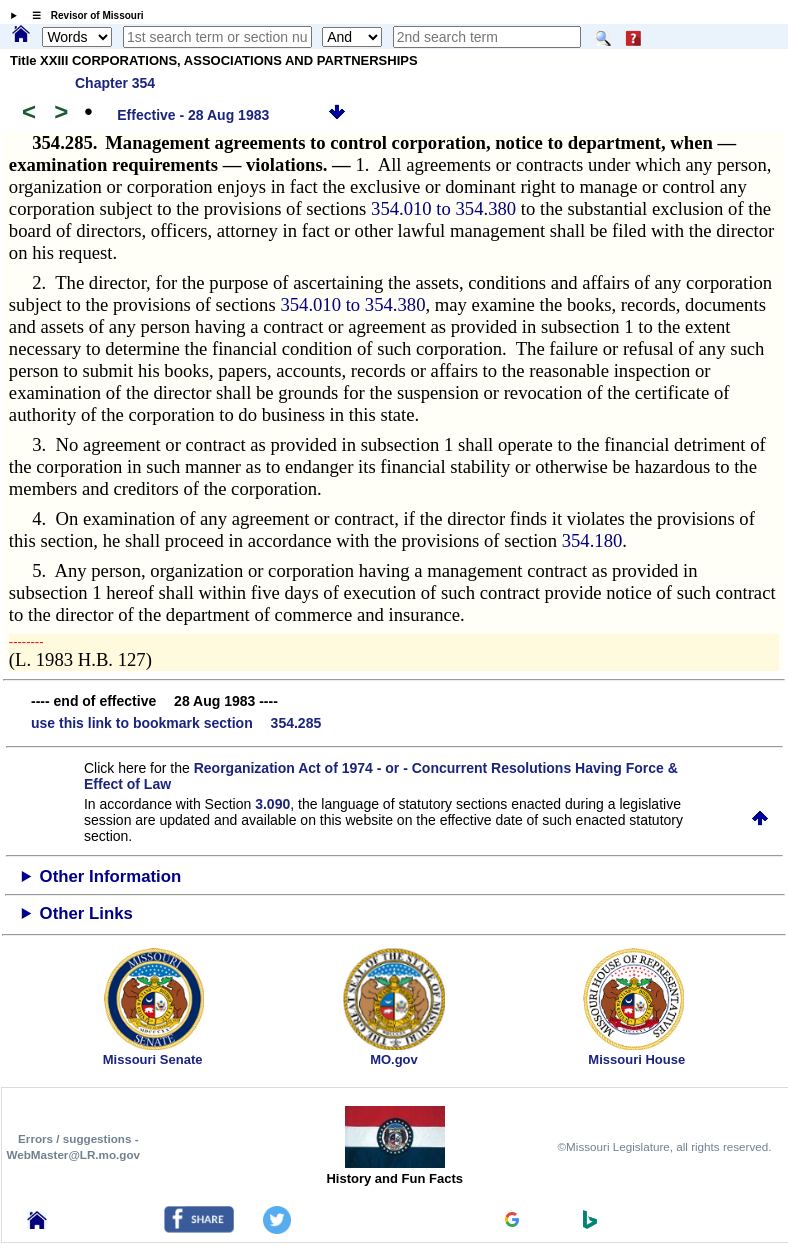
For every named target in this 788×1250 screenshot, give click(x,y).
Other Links (86, 913)
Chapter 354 (115, 83)
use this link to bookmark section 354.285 (176, 723)
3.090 (272, 804)
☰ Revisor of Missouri (83, 15)
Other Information (111, 876)
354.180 (592, 540)
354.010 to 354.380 (446, 208)
